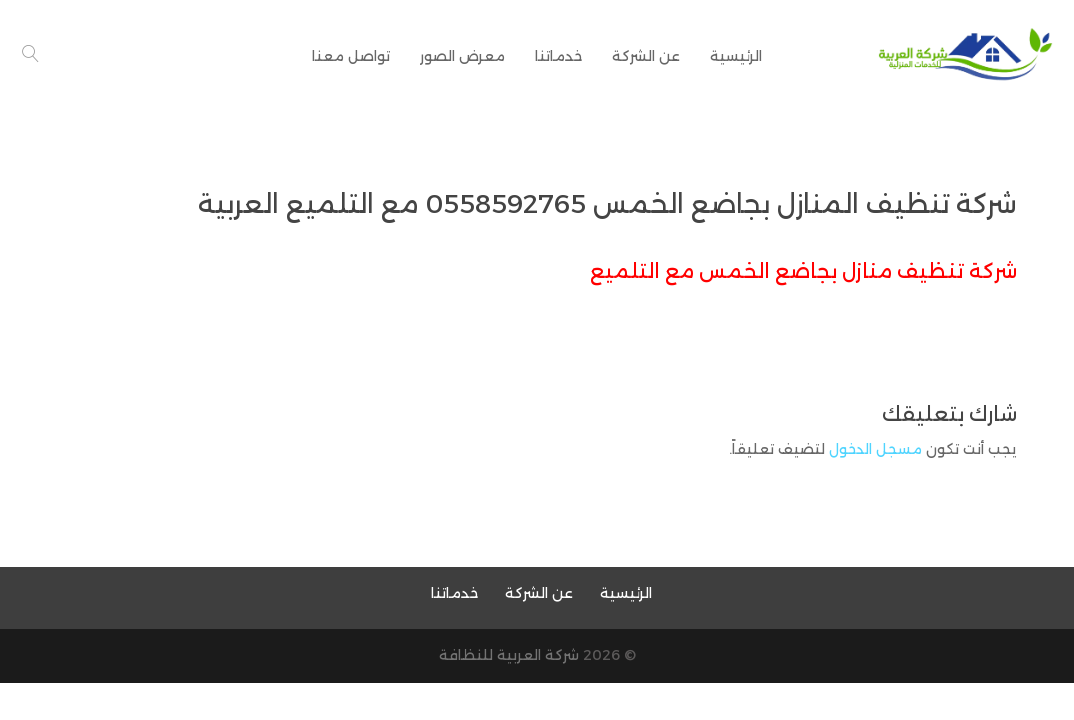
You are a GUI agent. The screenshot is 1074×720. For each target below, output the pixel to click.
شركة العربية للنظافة (509, 655)
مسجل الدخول (875, 449)
